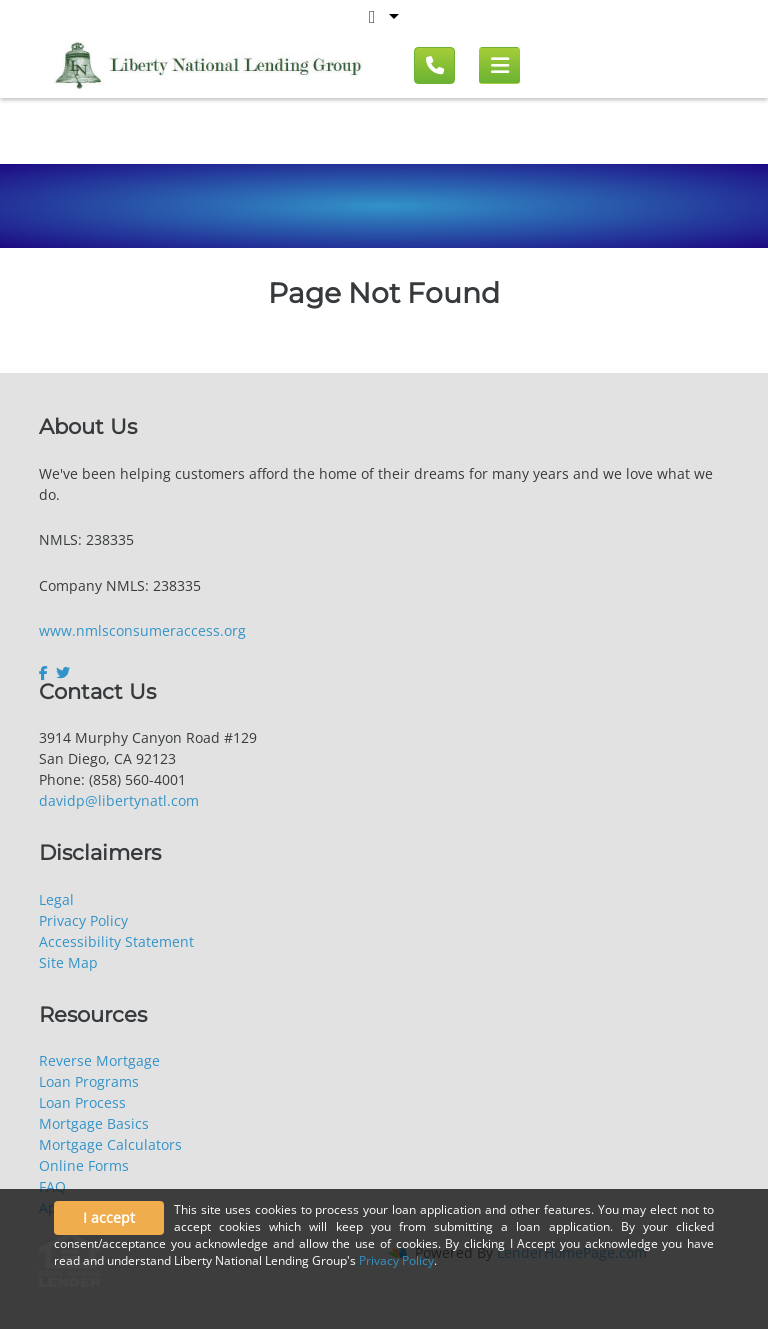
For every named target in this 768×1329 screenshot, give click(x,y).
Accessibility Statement (116, 941)
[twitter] (63, 673)
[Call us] (434, 65)
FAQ (52, 1186)
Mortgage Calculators (110, 1144)
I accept (109, 1217)
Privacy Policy (83, 920)
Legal (56, 899)
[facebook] (45, 673)
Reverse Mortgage (99, 1060)
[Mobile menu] (499, 66)
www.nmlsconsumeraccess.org (142, 630)
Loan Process (82, 1102)
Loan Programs (89, 1081)
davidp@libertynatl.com (119, 800)
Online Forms (84, 1165)
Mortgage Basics (94, 1123)
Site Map (68, 962)
